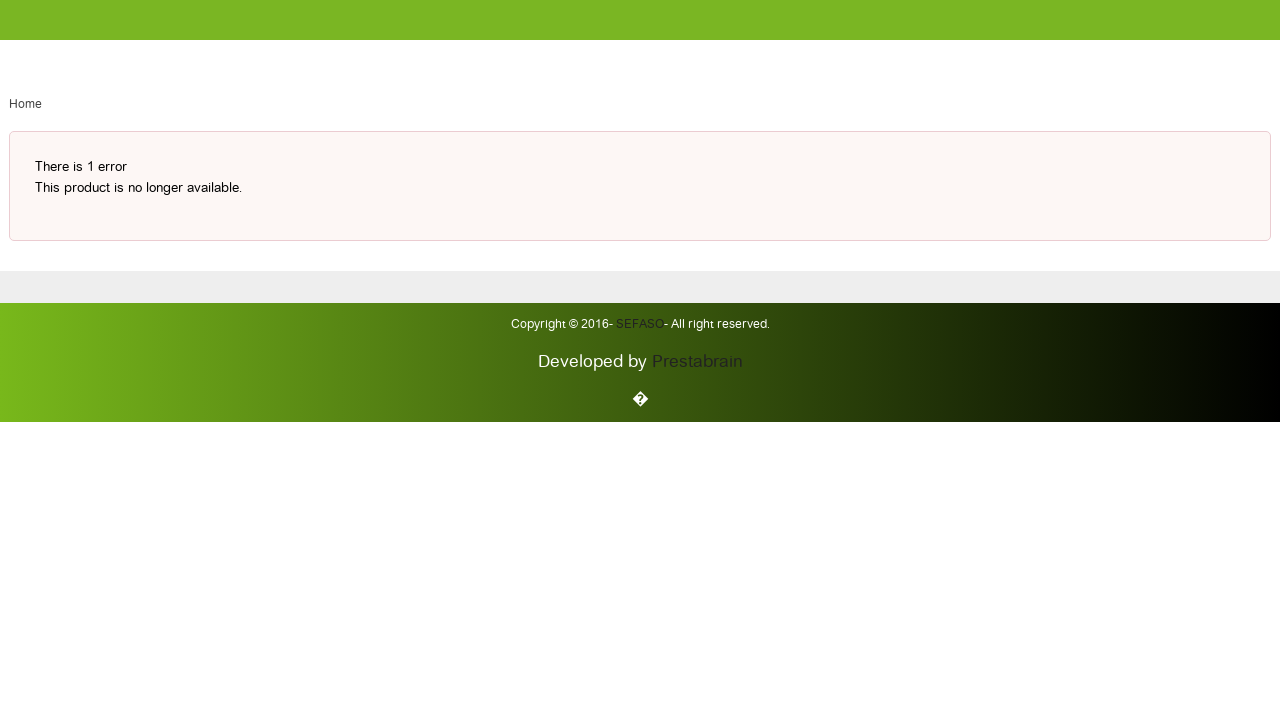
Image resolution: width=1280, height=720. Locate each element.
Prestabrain (697, 362)
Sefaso (638, 325)
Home (25, 105)
